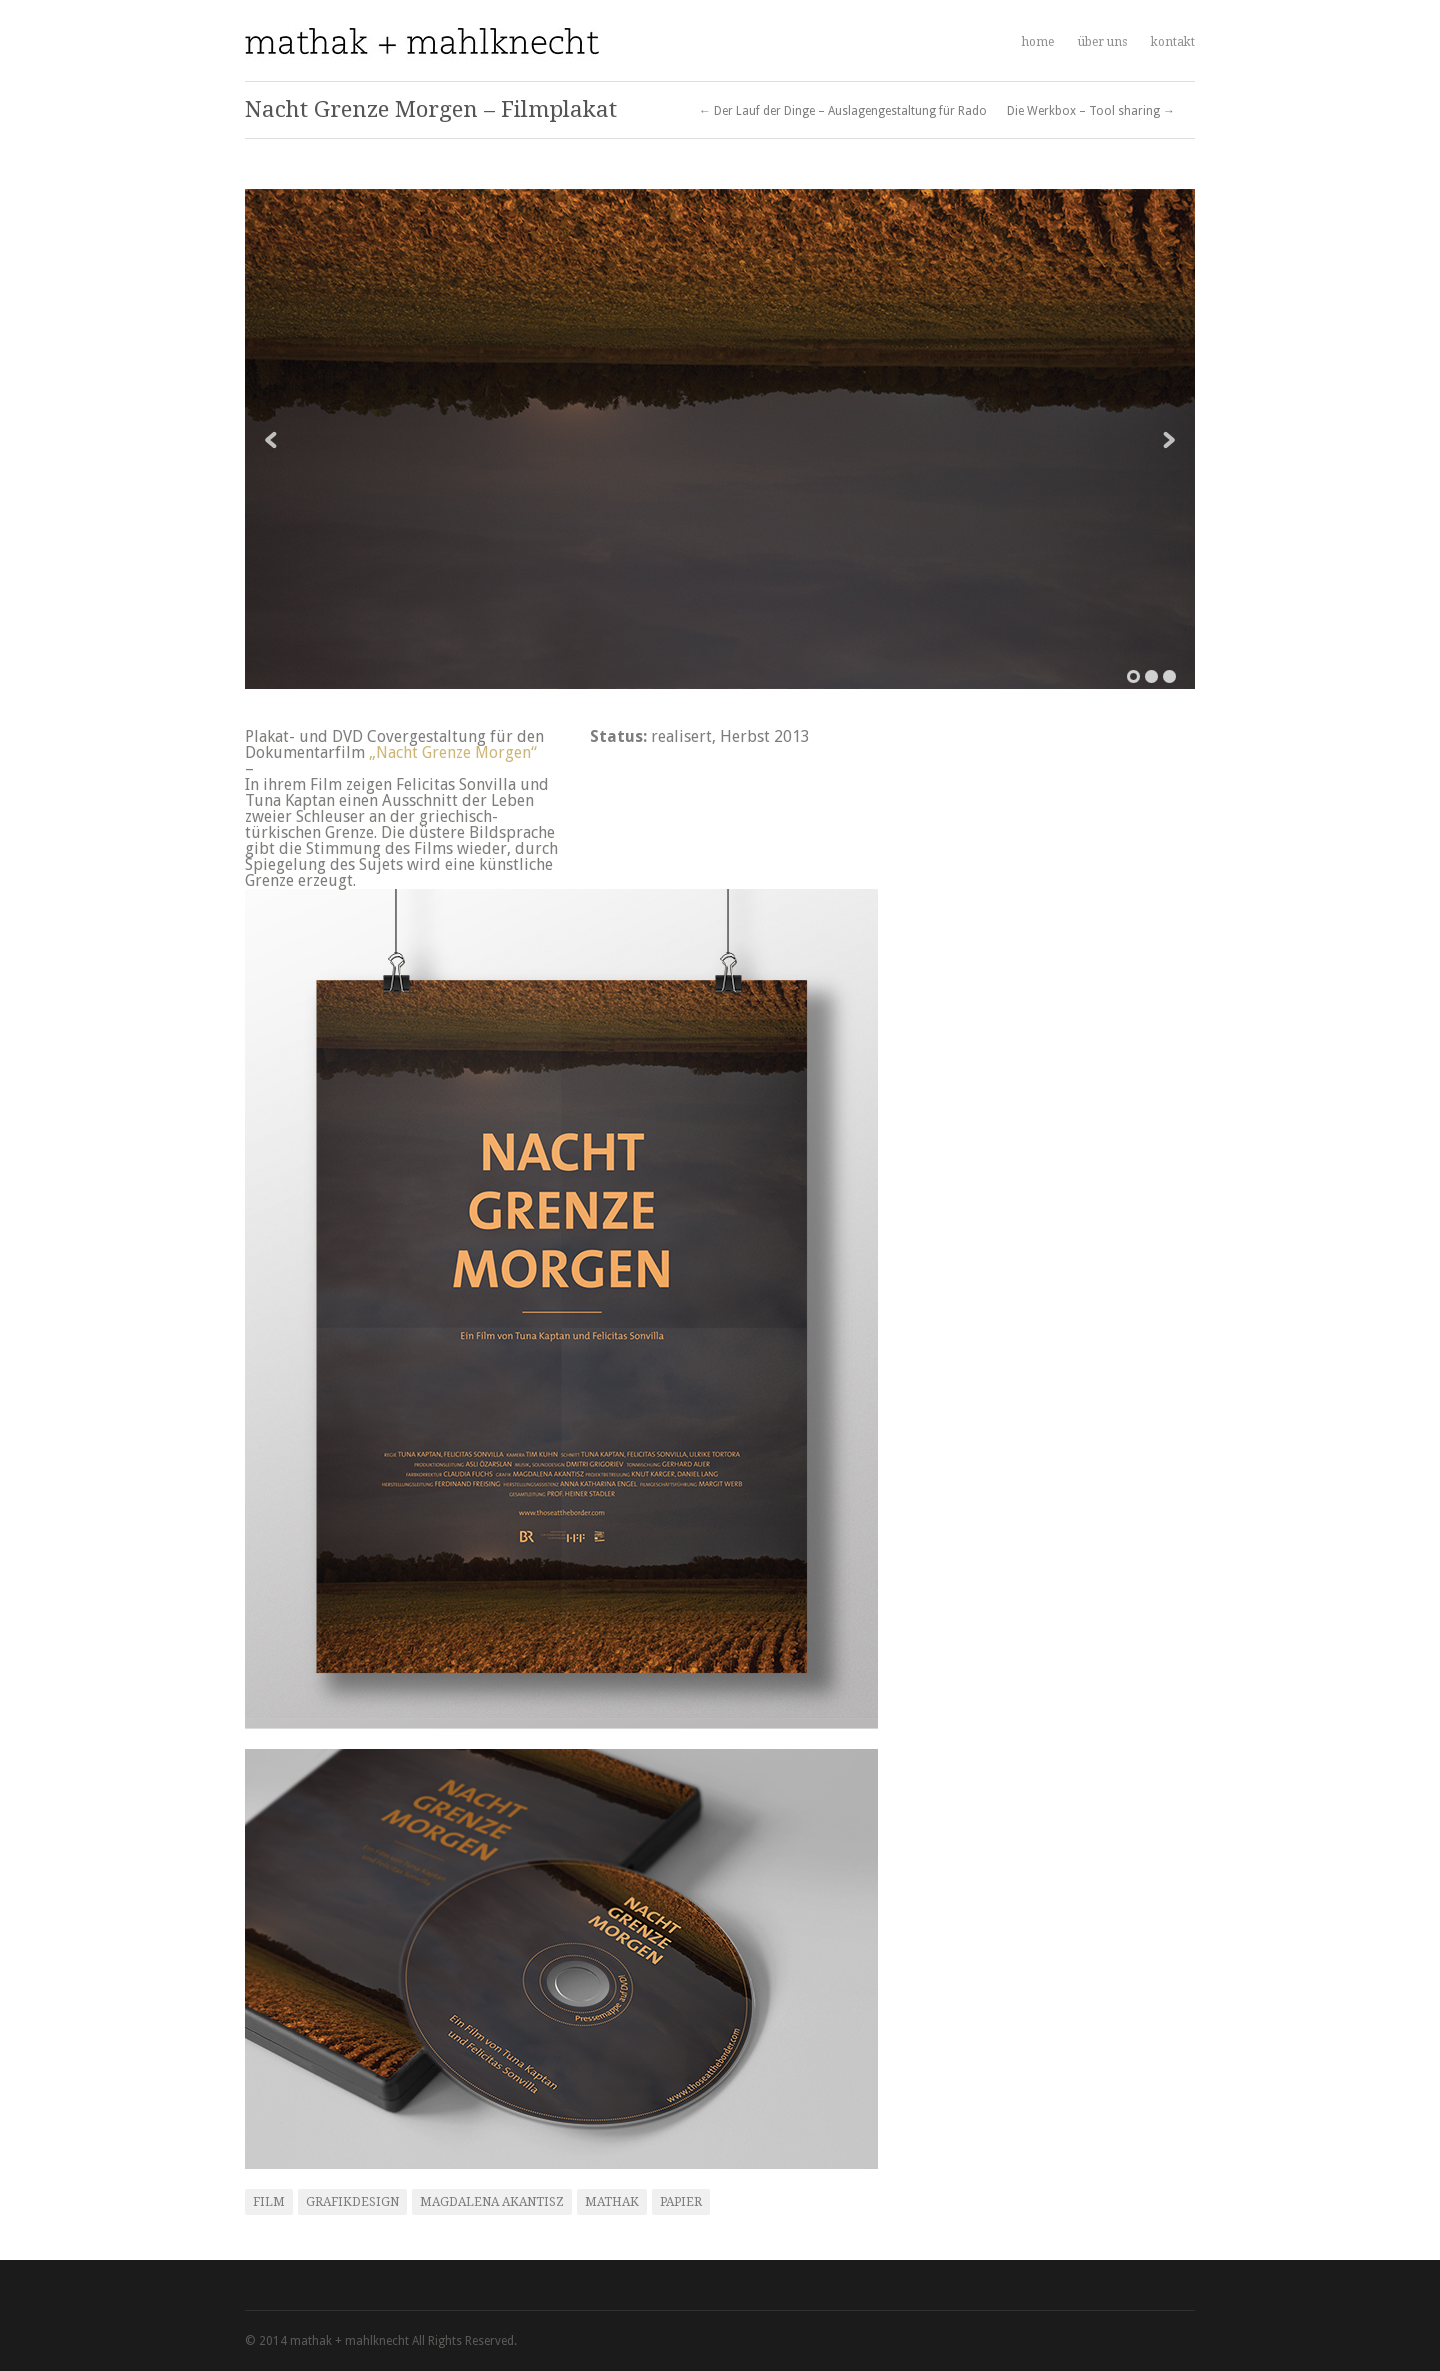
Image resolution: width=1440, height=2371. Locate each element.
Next (1169, 440)
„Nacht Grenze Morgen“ (453, 752)
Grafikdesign (352, 2202)
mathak (612, 2202)
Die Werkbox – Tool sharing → (1091, 111)
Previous (271, 440)
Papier (681, 2202)
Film (269, 2202)
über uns (1102, 42)
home (1038, 42)
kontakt (1173, 42)
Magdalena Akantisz (492, 2202)
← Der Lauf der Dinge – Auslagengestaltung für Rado (843, 111)
